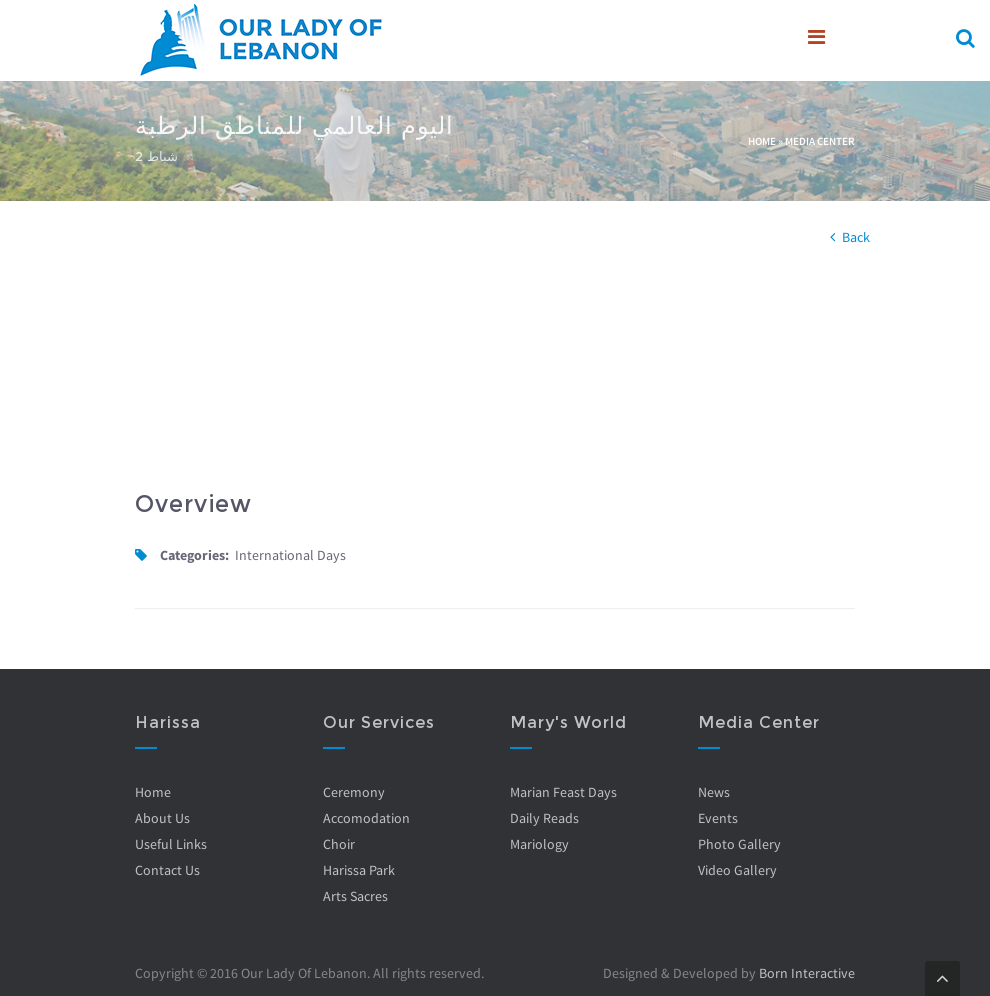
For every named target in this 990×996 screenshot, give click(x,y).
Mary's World (568, 722)
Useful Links (171, 844)
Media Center (820, 141)
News (714, 792)
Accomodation (366, 818)
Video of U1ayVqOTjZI (307, 373)
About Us (162, 818)
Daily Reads (544, 818)
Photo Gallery (739, 844)
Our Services (379, 722)
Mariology (539, 844)
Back (856, 237)
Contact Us (167, 870)
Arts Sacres (355, 896)
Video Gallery (737, 870)
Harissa (168, 722)
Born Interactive (807, 973)
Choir (339, 844)
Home (762, 141)
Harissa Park (359, 870)
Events (718, 818)
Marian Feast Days (563, 792)
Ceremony (354, 792)
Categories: (194, 555)
